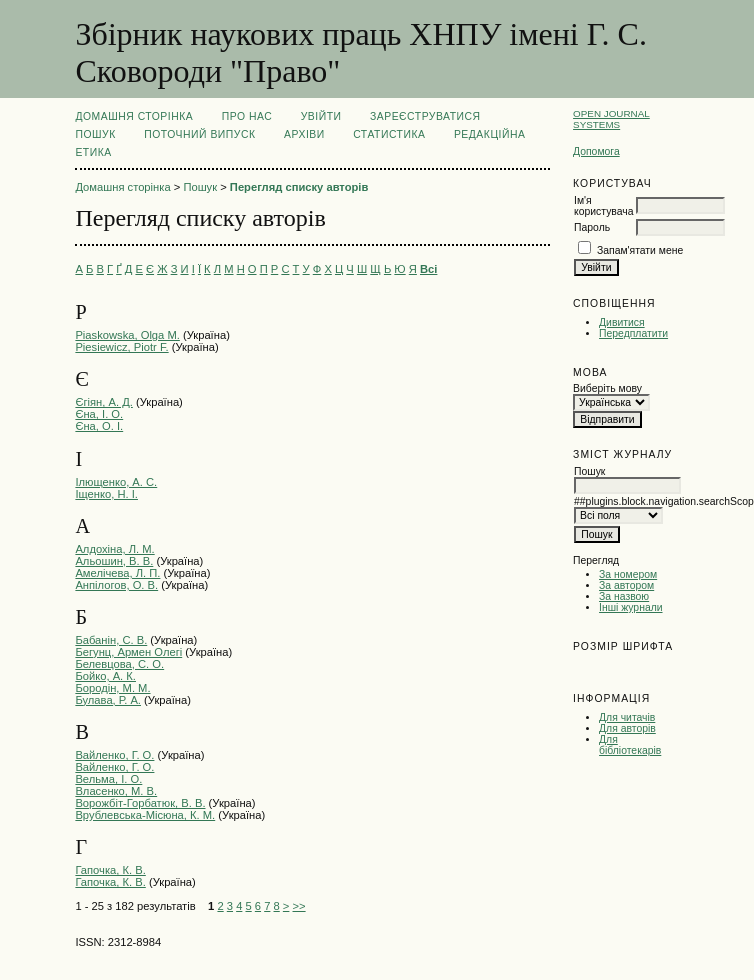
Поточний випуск (199, 134)
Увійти (321, 116)
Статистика (389, 134)
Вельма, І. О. (108, 779)
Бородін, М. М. (112, 688)
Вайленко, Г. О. (114, 755)
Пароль (592, 227)
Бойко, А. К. (105, 676)
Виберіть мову (607, 388)
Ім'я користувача (603, 206)
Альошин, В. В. (114, 561)
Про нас (247, 116)
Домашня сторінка (134, 116)
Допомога (596, 151)
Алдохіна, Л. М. (114, 549)
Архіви (304, 134)
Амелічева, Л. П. (117, 573)
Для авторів (627, 728)
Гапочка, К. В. (110, 870)
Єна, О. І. (99, 426)
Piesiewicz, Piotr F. (121, 347)
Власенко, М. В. (116, 791)
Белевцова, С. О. (119, 664)
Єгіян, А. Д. (103, 402)
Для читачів (627, 717)
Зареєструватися (425, 116)
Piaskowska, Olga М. (127, 335)
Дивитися (622, 322)
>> (299, 906)
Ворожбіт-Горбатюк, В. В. (140, 803)
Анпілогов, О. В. (116, 585)
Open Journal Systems (611, 119)
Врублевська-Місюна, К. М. (145, 815)
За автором (626, 585)
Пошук (95, 134)
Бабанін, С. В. (111, 640)
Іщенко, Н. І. (106, 494)
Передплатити (633, 333)
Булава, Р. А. (108, 700)
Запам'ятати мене (640, 250)
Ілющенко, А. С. (116, 482)
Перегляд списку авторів (299, 187)
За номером (628, 574)
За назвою (624, 596)
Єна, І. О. (99, 414)
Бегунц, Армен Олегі (128, 652)
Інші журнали (630, 607)
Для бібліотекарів (630, 745)
